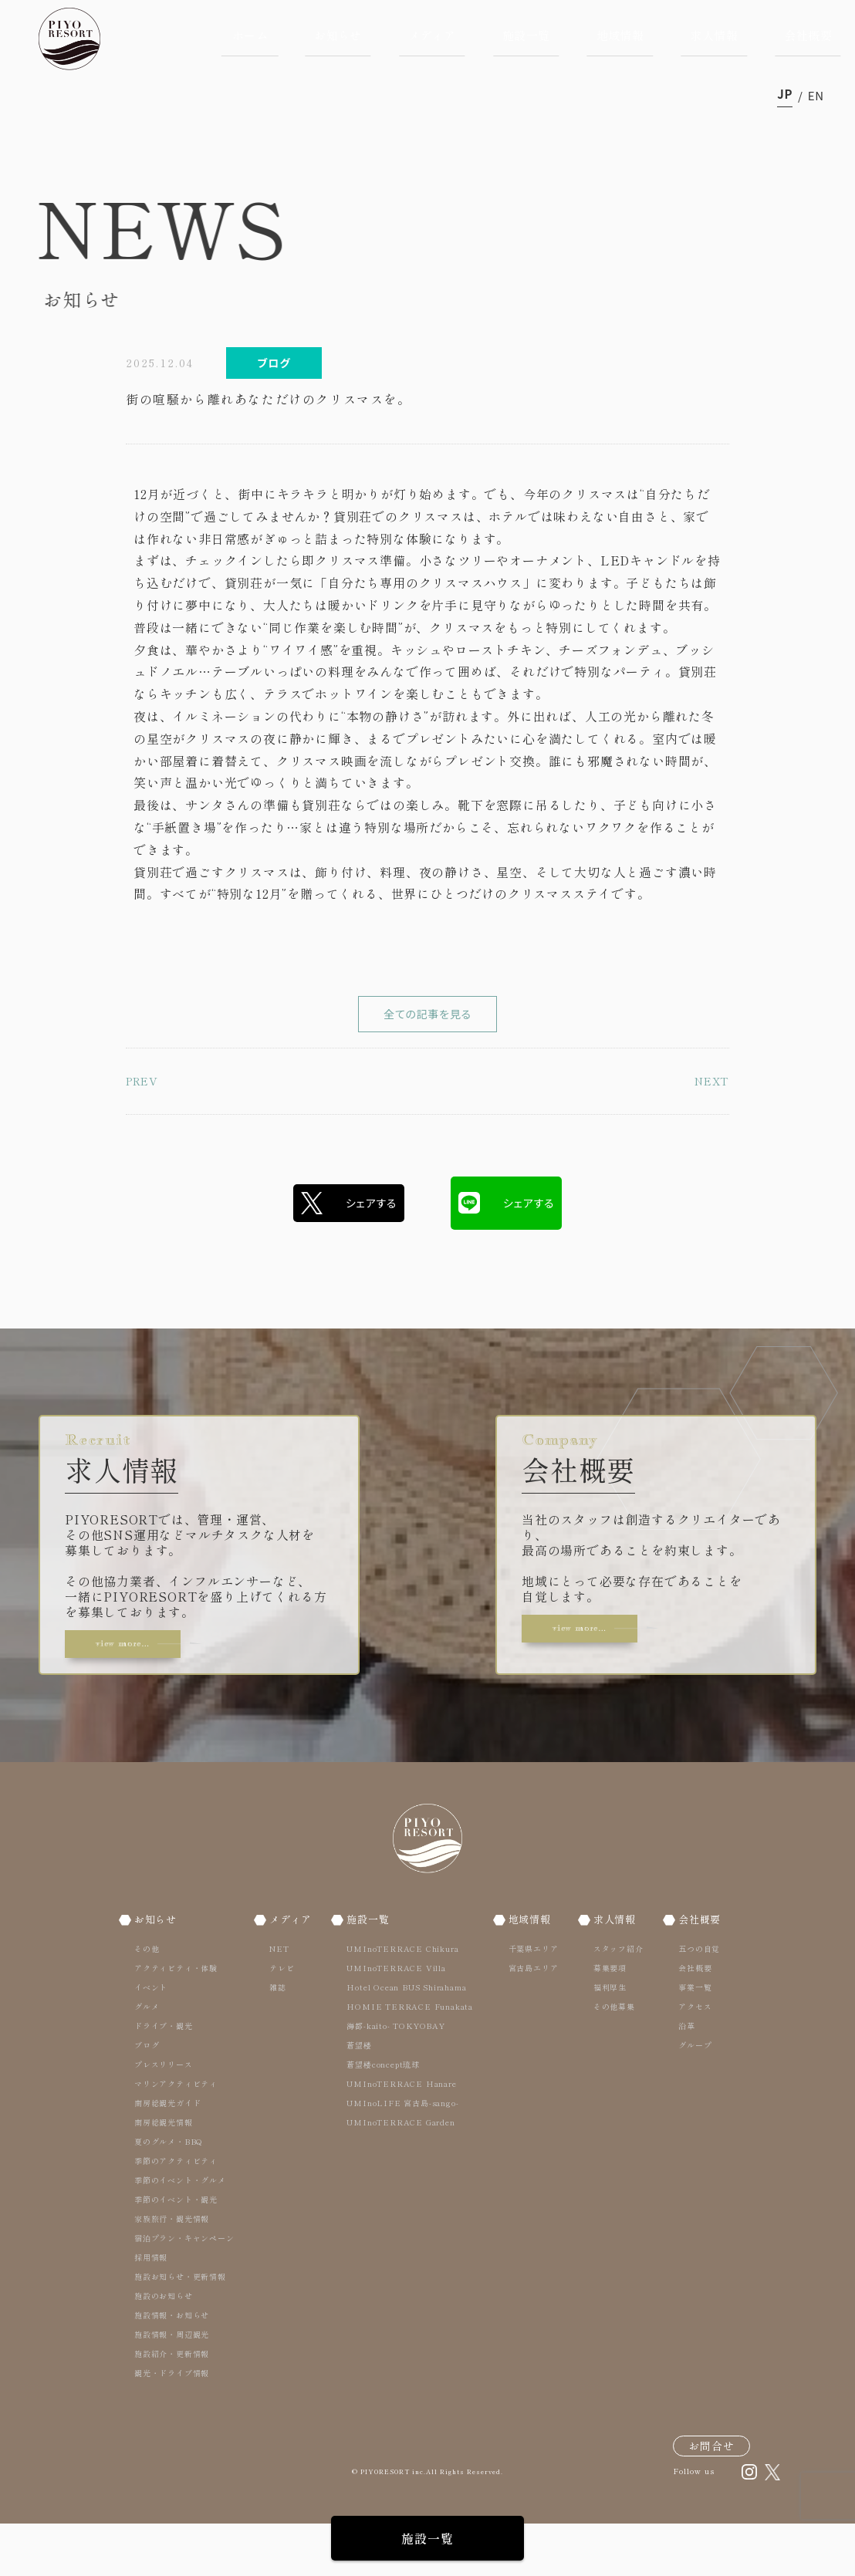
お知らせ (338, 35)
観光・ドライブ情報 (171, 2424)
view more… (142, 1682)
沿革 (680, 2077)
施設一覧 (526, 35)
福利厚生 (606, 2038)
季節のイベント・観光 (176, 2251)
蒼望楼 (360, 2096)
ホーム (250, 35)
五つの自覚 (693, 2000)
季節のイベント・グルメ (180, 2231)
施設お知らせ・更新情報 (180, 2328)
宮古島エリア (532, 2019)
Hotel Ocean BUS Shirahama (408, 2038)
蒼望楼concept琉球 (384, 2116)
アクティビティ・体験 (176, 2019)
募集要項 (606, 2019)
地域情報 (620, 35)
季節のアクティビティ (176, 2212)
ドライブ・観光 (163, 2077)
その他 (146, 2000)
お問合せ (711, 2497)
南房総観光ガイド (167, 2154)
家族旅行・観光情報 (171, 2270)
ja (784, 95)
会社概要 (808, 35)
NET (276, 2000)
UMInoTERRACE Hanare (403, 2135)
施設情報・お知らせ (171, 2366)
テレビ (279, 2019)
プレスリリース (163, 2116)
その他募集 (610, 2058)
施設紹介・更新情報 (171, 2405)
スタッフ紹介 (615, 2000)
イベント (150, 2038)
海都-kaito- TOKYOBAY (397, 2077)
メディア (432, 35)
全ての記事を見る (427, 1037)
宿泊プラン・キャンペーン (184, 2289)
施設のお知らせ (163, 2347)
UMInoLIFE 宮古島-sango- (404, 2154)
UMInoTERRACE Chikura (404, 2000)
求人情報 (714, 35)
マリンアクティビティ (176, 2135)
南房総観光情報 (163, 2173)
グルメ (146, 2058)
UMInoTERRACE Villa (397, 2019)
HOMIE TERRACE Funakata (411, 2058)
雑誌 (275, 2038)
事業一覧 (688, 2038)
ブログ (146, 2096)
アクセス (688, 2058)
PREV (145, 1129)
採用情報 (150, 2308)
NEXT (708, 1129)
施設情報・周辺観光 (171, 2386)
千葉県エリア (532, 2000)
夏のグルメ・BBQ (168, 2193)
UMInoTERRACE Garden (402, 2173)
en (816, 95)
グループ (688, 2096)
